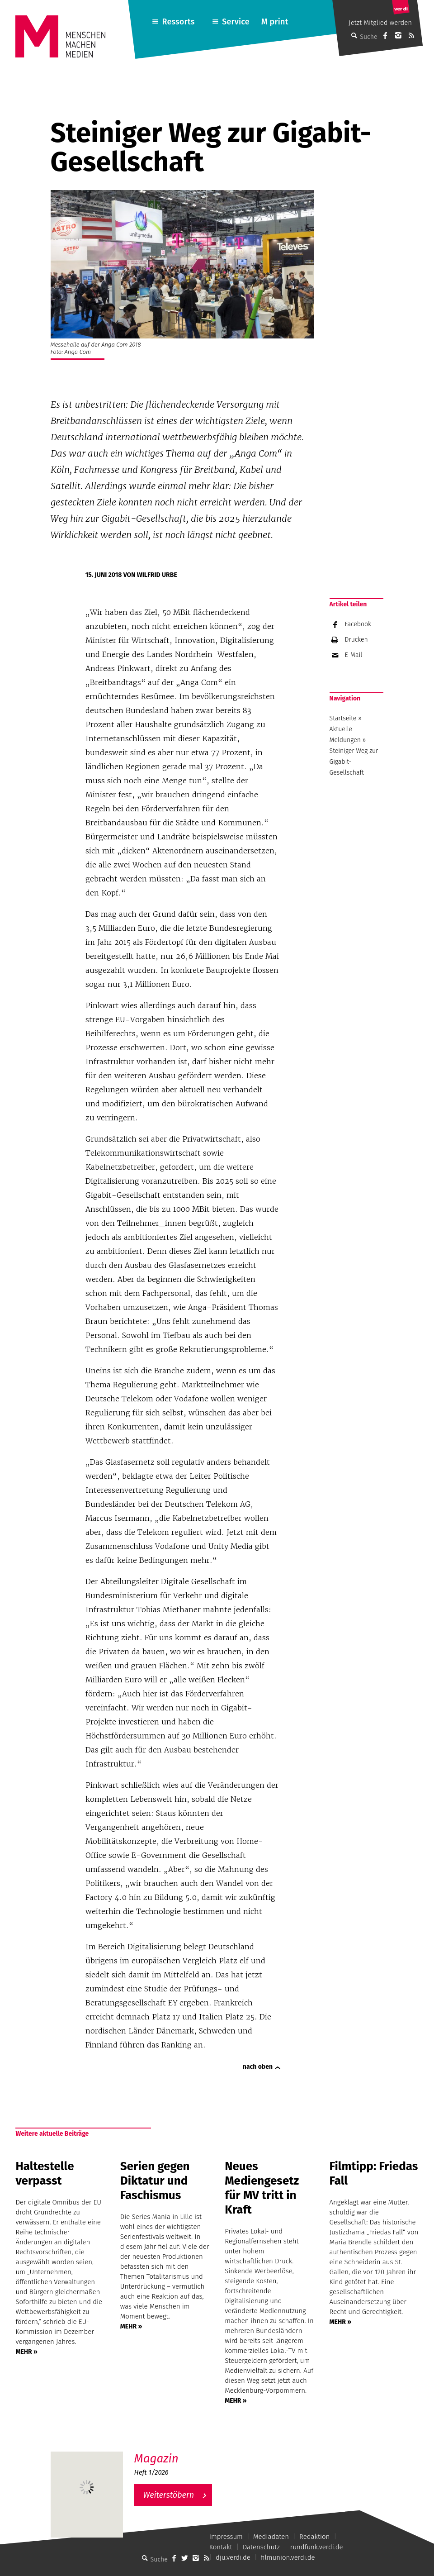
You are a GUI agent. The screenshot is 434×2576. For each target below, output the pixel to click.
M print (274, 22)
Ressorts (178, 22)
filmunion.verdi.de (288, 2557)
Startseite (343, 718)
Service (236, 22)
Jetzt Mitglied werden (380, 23)
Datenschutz (261, 2547)
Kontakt (220, 2547)
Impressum (226, 2537)
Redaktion (314, 2537)
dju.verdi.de (233, 2557)
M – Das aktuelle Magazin (177, 2451)
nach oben (258, 2067)
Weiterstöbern (168, 2495)
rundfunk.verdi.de (316, 2547)
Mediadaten (271, 2537)
